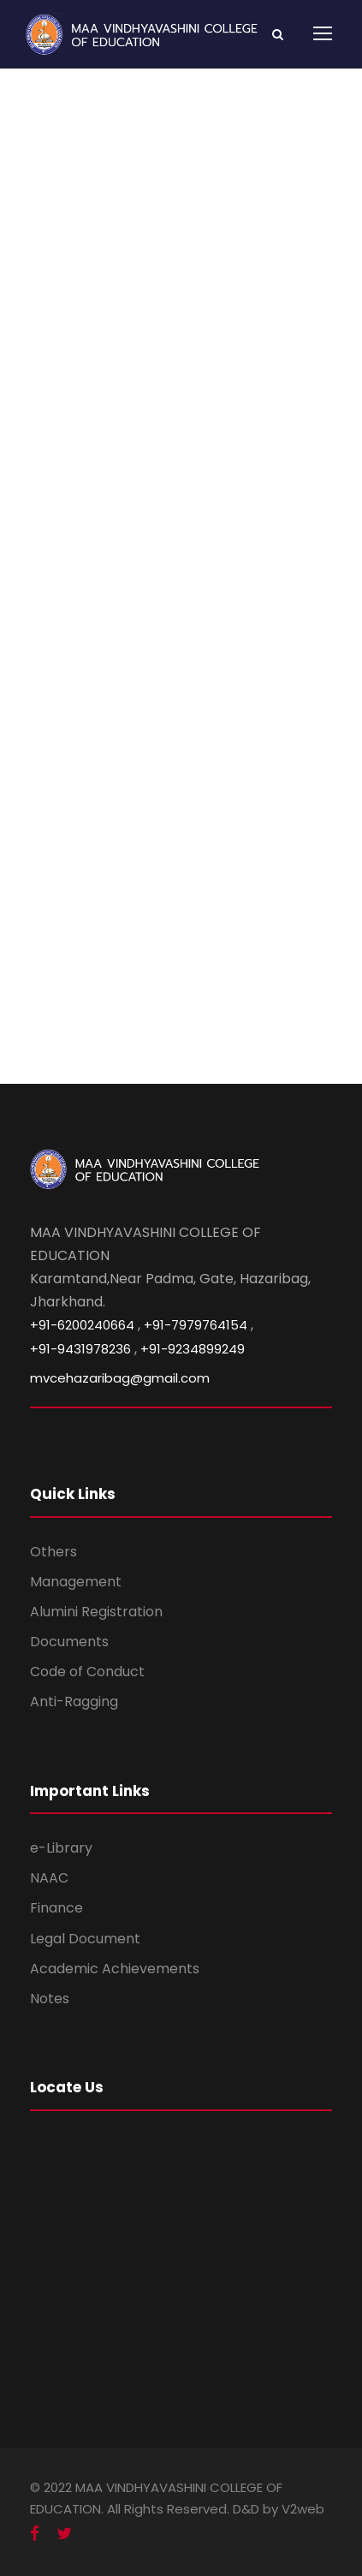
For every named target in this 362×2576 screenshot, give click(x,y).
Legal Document (85, 1938)
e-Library (61, 1848)
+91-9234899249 (192, 1349)
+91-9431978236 (80, 1349)
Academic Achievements (114, 1968)
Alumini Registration (96, 1611)
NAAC (49, 1878)
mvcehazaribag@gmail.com (120, 1378)
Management (76, 1581)
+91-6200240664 (82, 1325)
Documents (69, 1641)
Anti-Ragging (74, 1701)
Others (53, 1552)
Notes (49, 1998)
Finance (56, 1908)
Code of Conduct (87, 1671)
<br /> (181, 640)
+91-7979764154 (195, 1325)
